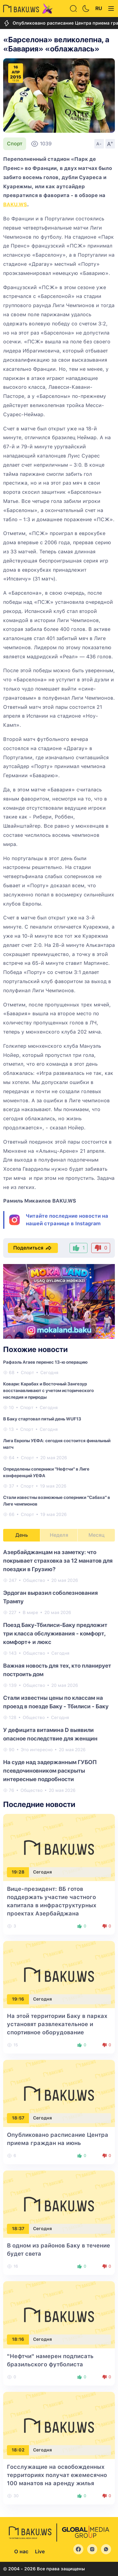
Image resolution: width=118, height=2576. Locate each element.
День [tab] (21, 1535)
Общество (34, 1580)
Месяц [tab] (96, 1535)
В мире (30, 1612)
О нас (21, 2552)
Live (40, 2552)
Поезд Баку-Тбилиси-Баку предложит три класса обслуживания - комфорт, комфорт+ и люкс (55, 1633)
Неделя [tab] (59, 1535)
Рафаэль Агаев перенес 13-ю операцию (45, 1362)
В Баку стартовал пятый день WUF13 (42, 1418)
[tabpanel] (59, 1671)
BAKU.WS (15, 204)
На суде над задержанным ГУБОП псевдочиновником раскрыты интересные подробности (50, 1770)
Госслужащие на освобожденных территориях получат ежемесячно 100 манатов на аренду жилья (57, 2474)
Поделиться (33, 1248)
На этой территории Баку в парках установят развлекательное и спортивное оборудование (57, 2024)
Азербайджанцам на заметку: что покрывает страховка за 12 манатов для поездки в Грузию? (58, 1560)
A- (99, 143)
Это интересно (37, 1749)
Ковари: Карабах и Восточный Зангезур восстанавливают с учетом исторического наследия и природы (48, 1390)
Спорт (14, 144)
